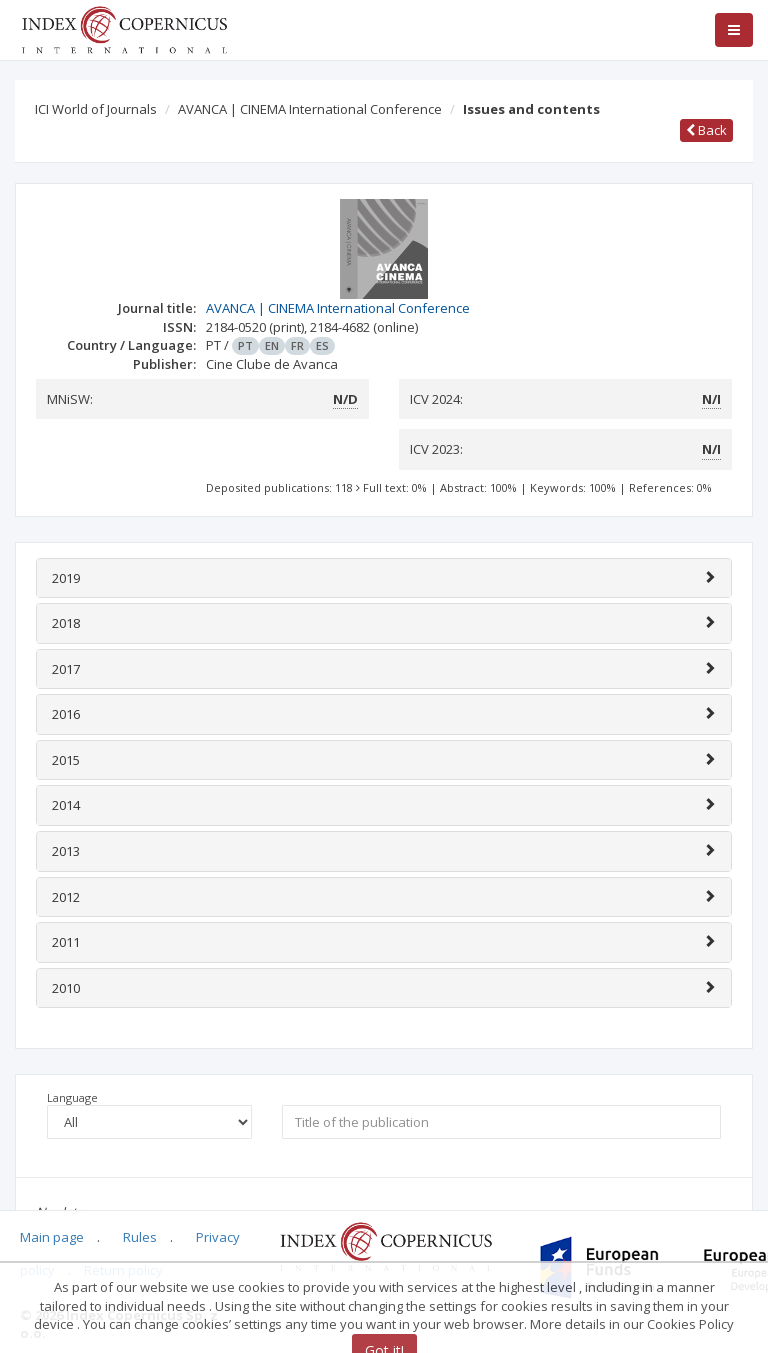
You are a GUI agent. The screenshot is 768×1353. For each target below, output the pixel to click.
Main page (52, 1237)
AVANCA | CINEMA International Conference (310, 109)
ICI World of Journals (96, 109)
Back (706, 130)
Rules (140, 1237)
